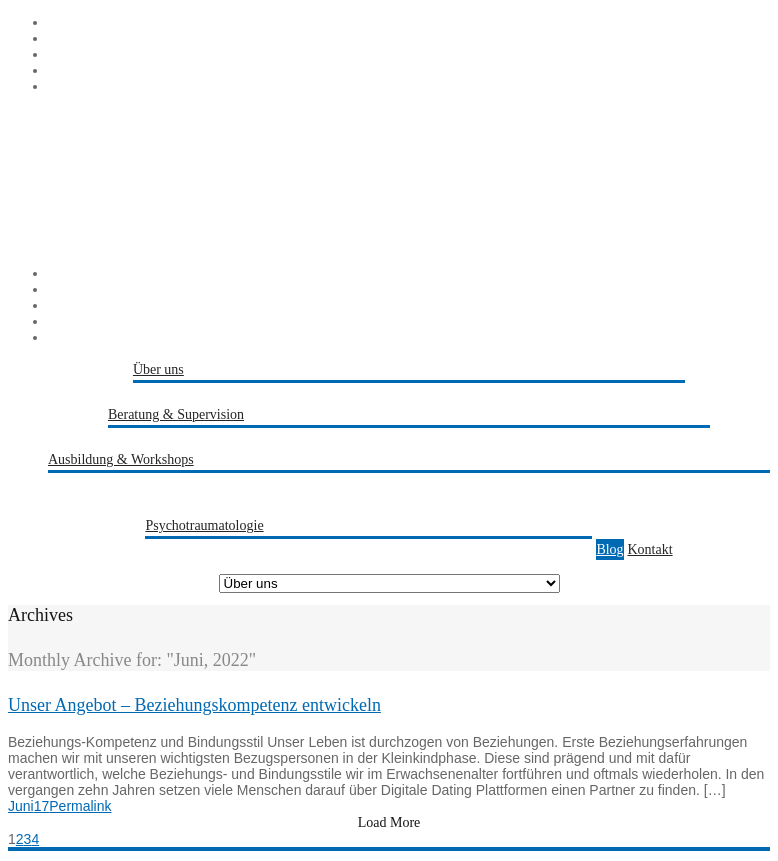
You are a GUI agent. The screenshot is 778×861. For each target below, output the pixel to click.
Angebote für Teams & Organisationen (355, 504)
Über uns (158, 369)
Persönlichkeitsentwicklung (165, 504)
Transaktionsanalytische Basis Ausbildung (206, 483)
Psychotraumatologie (204, 525)
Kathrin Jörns (380, 393)
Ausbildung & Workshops (121, 459)
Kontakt (650, 549)
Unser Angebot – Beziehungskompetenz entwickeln (194, 705)
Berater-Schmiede (567, 393)
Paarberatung (382, 438)
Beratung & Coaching (280, 438)
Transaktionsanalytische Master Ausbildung (451, 483)
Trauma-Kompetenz (241, 549)
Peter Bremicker (466, 393)
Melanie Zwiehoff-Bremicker (255, 393)
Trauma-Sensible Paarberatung (506, 549)
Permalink (80, 806)
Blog (609, 549)
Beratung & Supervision (176, 414)
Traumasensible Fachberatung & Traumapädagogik (566, 438)
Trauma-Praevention (359, 549)
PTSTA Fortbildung (633, 483)
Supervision (181, 438)
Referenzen (653, 393)
